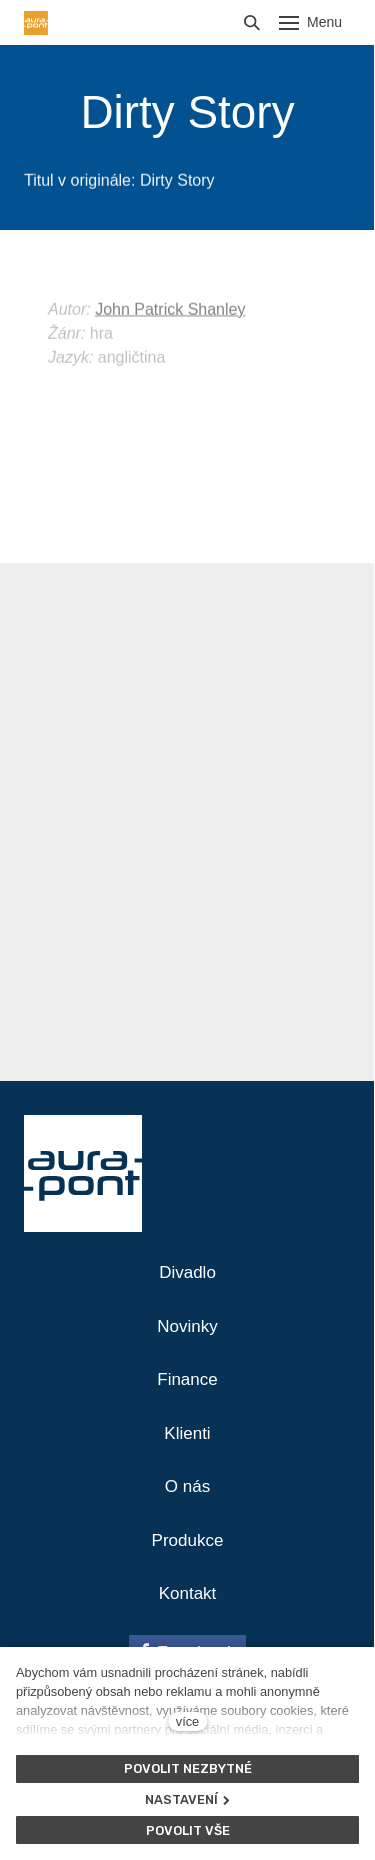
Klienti (187, 1433)
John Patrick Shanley (170, 332)
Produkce (188, 1540)
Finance (187, 1379)
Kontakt (188, 1593)
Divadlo (187, 1272)
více (187, 1721)
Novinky (187, 1326)
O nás (187, 1486)
